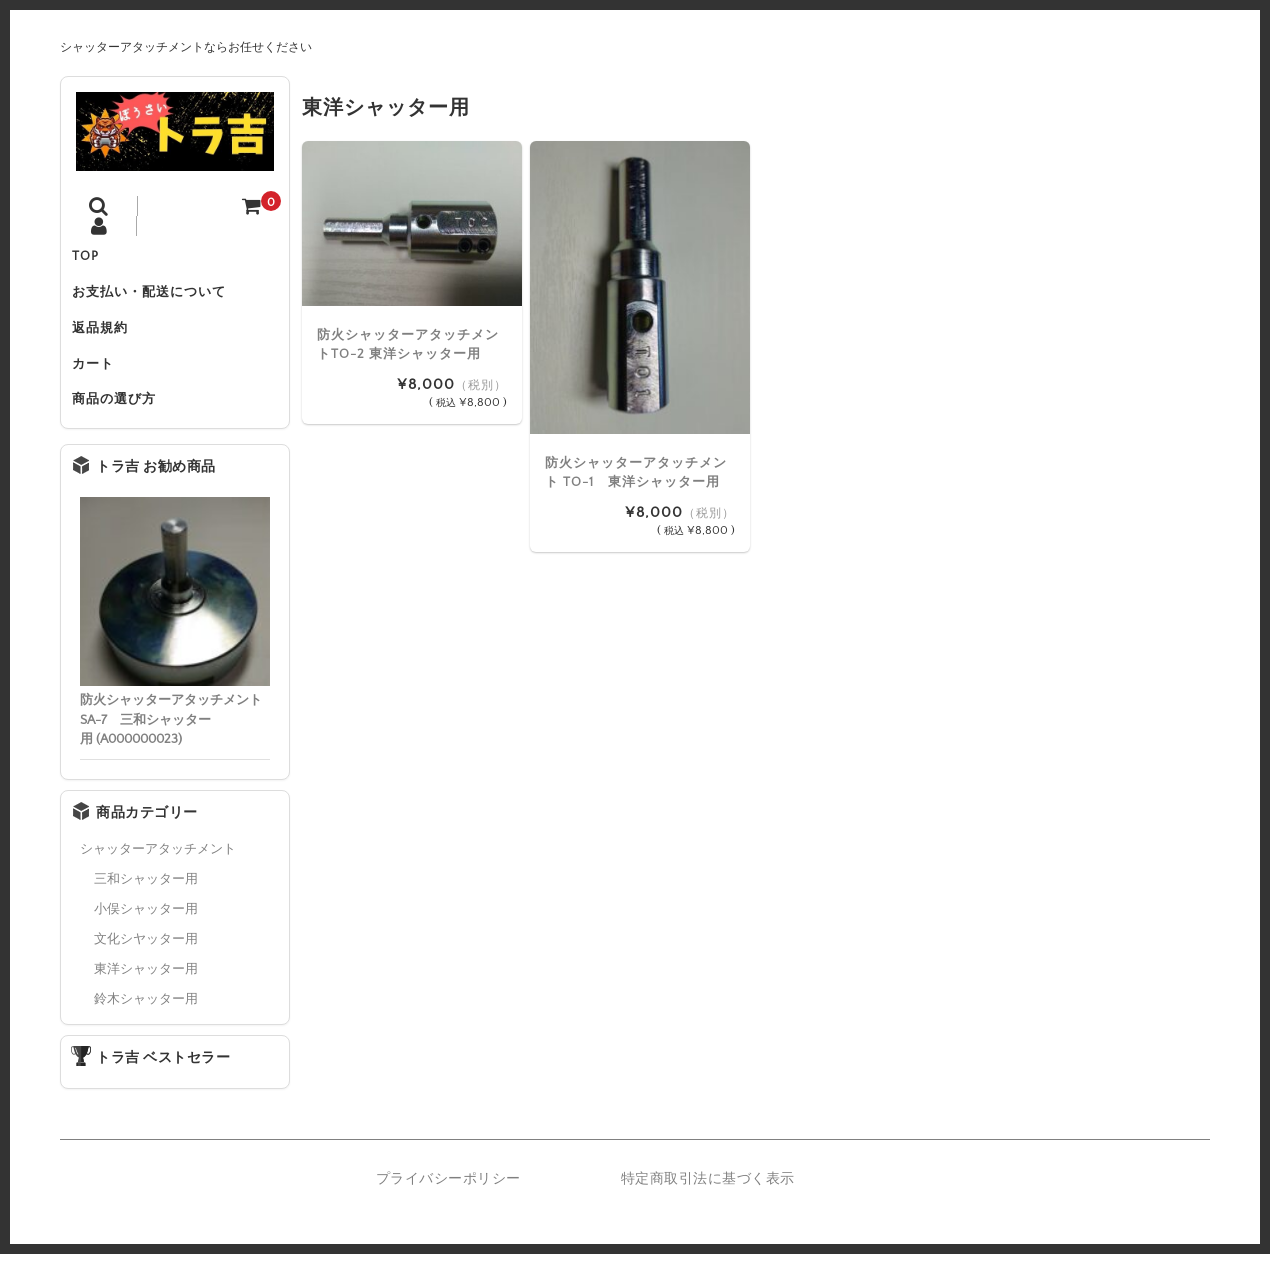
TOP (94, 259)
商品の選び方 (123, 427)
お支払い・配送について (158, 301)
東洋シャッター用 (146, 1000)
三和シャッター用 (146, 910)
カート (102, 385)
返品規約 (109, 343)
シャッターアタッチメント (158, 880)
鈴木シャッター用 (146, 1030)
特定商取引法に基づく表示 (708, 1211)
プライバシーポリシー (448, 1211)
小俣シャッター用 (146, 940)
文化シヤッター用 (146, 970)
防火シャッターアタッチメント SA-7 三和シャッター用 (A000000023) (171, 751)
